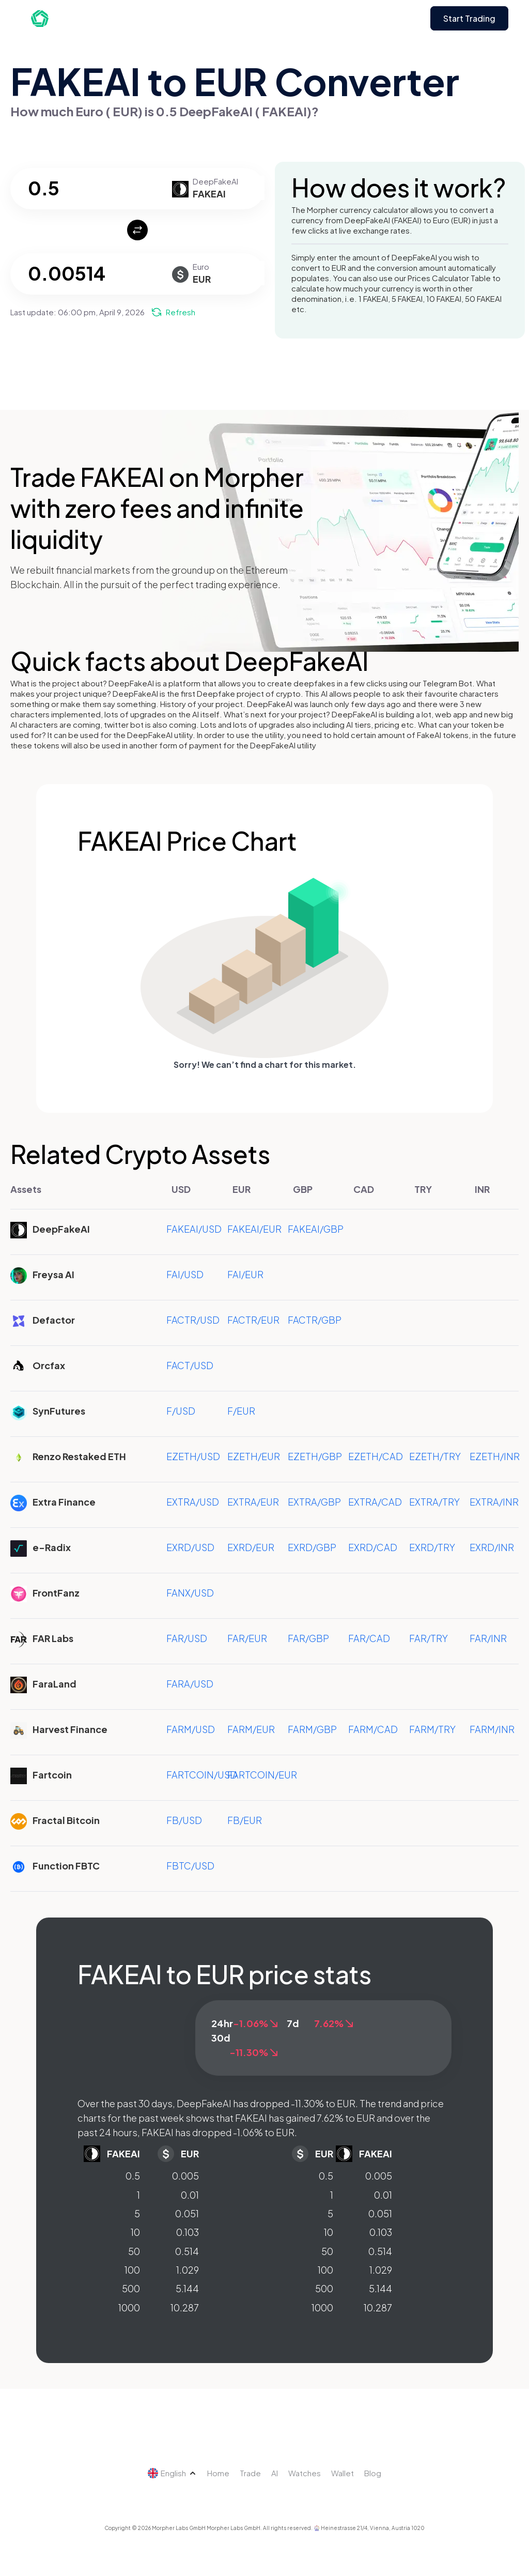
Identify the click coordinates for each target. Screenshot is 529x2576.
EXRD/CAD (372, 1547)
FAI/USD (185, 1274)
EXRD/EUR (250, 1547)
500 (131, 2288)
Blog (372, 2473)
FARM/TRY (432, 1729)
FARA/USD (189, 1684)
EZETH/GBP (315, 1456)
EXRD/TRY (432, 1547)
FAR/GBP (308, 1638)
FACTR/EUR (253, 1320)
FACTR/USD (193, 1320)
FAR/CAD (369, 1638)
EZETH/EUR (253, 1456)
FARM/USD (190, 1729)
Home (218, 2473)
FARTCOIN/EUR (262, 1775)
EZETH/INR (495, 1456)
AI (274, 2473)
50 (134, 2251)
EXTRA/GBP (314, 1502)
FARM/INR (492, 1729)
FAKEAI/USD (194, 1229)
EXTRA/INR (494, 1502)
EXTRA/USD (192, 1502)
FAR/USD (186, 1638)
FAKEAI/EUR (254, 1229)
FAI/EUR (245, 1274)
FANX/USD (190, 1593)
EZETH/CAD (375, 1456)
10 (135, 2232)
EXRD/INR (492, 1547)
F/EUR (241, 1411)
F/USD (180, 1411)
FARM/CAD (373, 1729)
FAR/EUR (247, 1638)
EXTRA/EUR (253, 1502)
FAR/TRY (428, 1638)
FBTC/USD (190, 1866)
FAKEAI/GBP (316, 1229)
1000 (129, 2307)
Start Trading (469, 18)
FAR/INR (488, 1638)
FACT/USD (189, 1365)
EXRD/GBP (312, 1547)
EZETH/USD (193, 1456)
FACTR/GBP (314, 1320)
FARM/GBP (312, 1729)
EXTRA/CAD (375, 1502)
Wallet (342, 2473)
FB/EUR (244, 1820)
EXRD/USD (190, 1547)
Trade (250, 2473)
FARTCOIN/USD (201, 1775)
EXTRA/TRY (434, 1502)
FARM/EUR (251, 1729)
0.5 (133, 2176)
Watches (304, 2473)
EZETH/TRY (435, 1456)
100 (132, 2270)
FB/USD (184, 1820)
